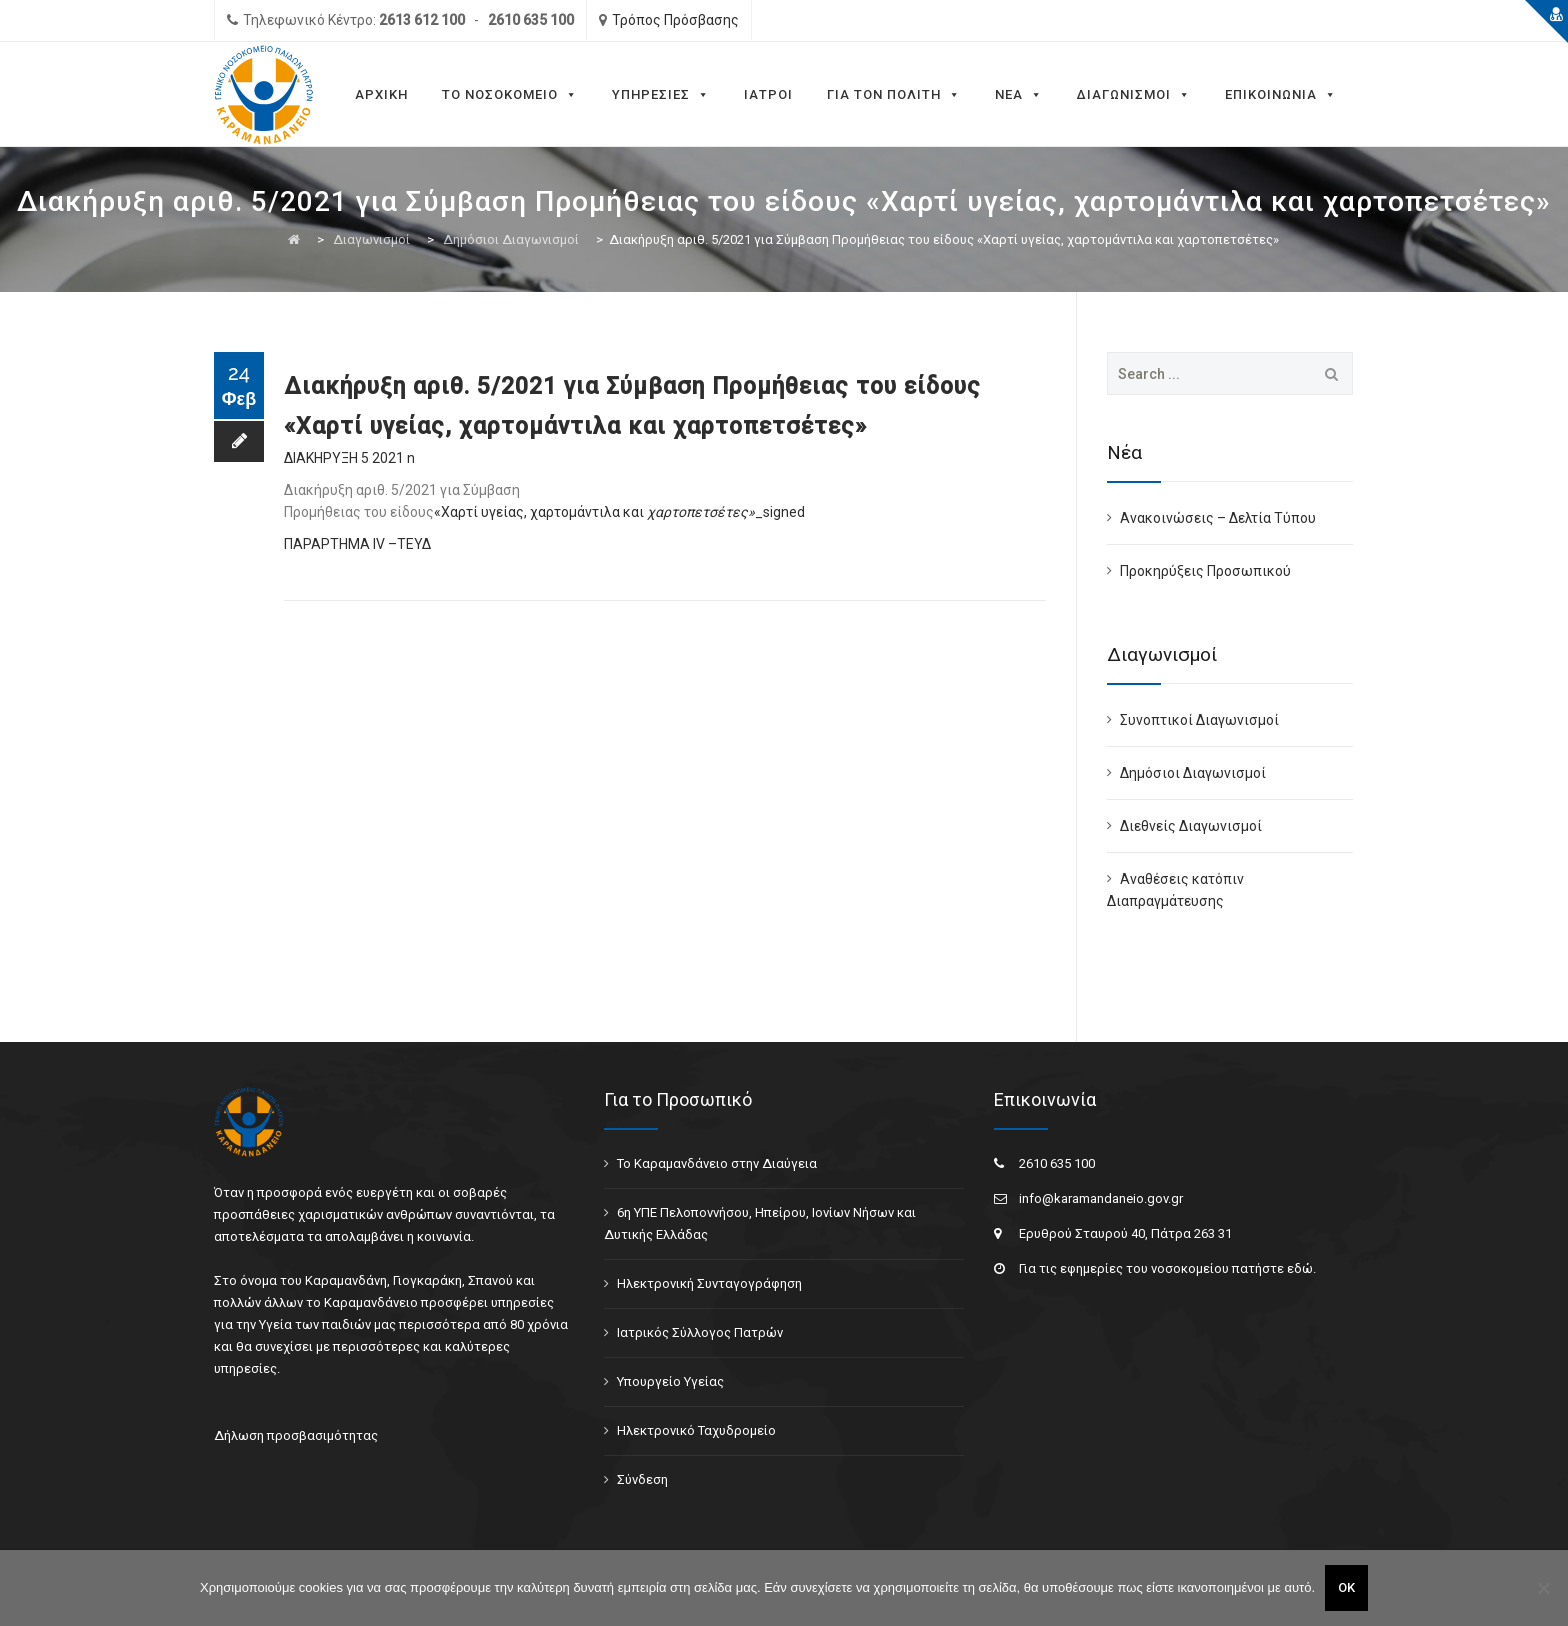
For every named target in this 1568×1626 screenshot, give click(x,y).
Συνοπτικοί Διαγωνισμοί (1199, 720)
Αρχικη (381, 94)
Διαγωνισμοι (1134, 94)
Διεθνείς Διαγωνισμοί (1191, 826)
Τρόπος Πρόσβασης (675, 20)
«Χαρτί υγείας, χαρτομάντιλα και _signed (619, 512)
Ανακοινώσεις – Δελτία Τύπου (1218, 518)
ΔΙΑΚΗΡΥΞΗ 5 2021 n (349, 458)
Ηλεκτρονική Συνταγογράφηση (709, 1283)
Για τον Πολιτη (894, 94)
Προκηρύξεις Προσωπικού (1205, 571)
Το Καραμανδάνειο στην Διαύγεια (717, 1163)
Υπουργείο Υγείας (670, 1381)
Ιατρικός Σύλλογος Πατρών (700, 1332)
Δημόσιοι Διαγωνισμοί (1193, 773)
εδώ (1300, 1268)
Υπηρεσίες (661, 94)
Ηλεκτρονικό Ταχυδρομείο (696, 1430)
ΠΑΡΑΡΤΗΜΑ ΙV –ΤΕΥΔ (357, 544)
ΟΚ (1346, 1587)
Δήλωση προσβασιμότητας (296, 1435)
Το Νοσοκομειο (510, 94)
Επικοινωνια (1281, 94)
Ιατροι (768, 94)
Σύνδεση (642, 1479)
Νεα (1019, 94)
